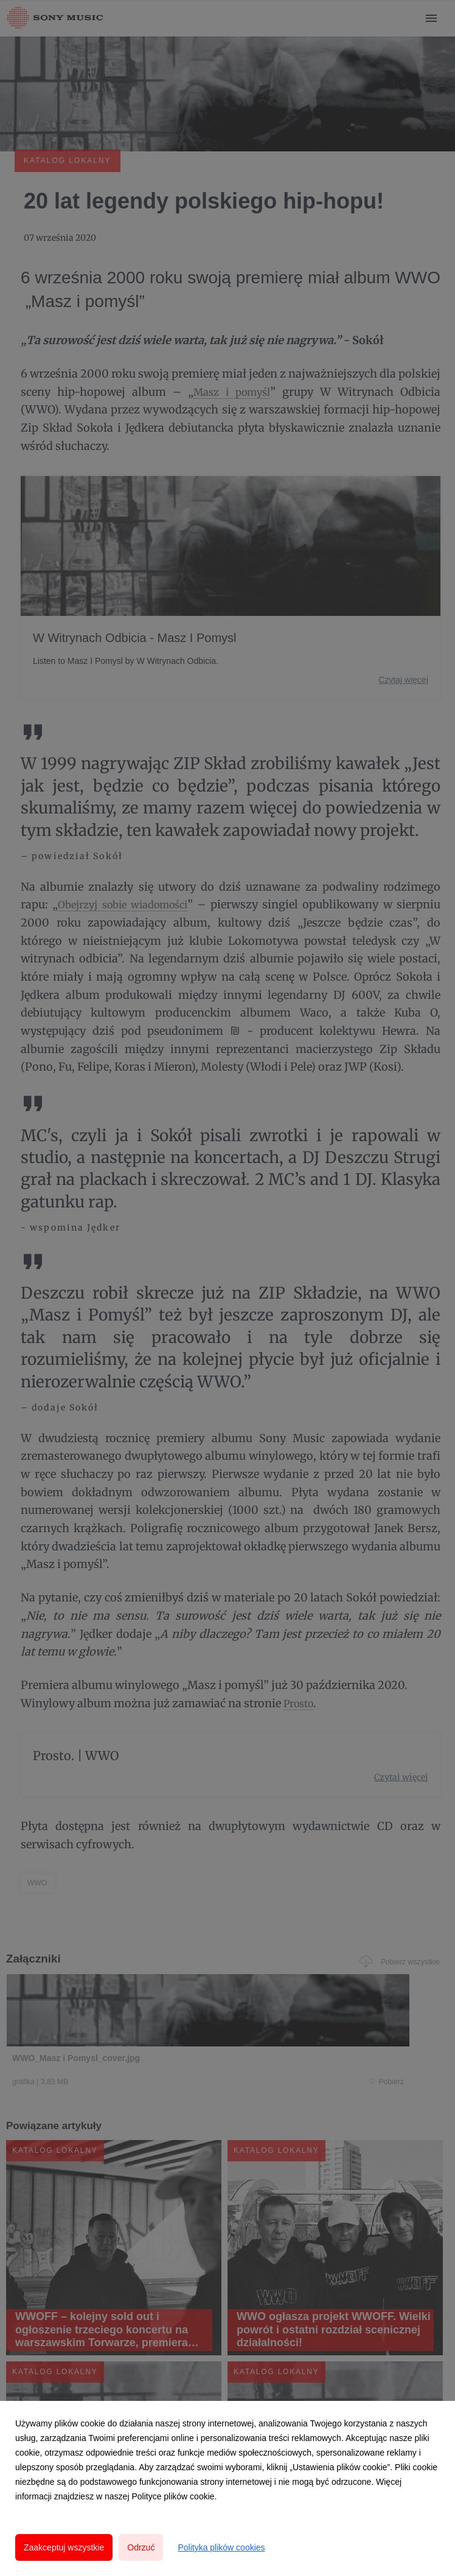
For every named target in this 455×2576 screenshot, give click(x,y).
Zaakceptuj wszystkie (64, 2547)
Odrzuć (141, 2547)
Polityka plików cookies (221, 2547)
